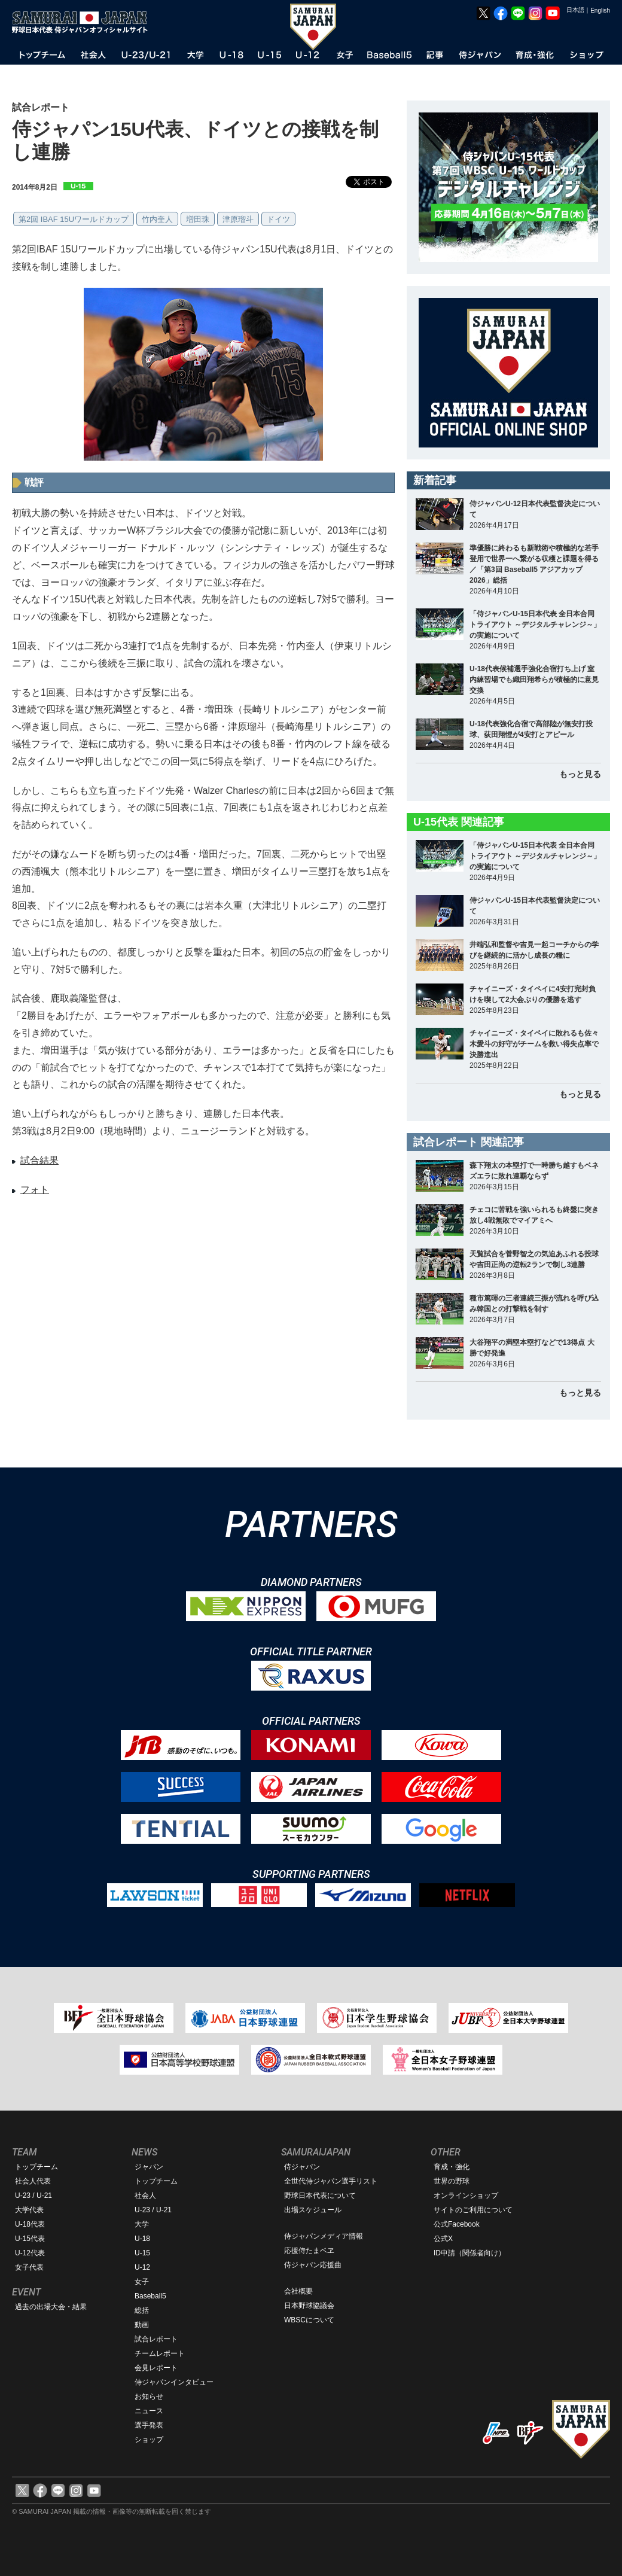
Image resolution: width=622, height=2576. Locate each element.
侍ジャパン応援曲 (313, 2265)
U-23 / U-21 (33, 2195)
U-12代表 (30, 2253)
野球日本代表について (320, 2195)
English (600, 10)
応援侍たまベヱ (309, 2250)
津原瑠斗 (238, 219)
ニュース (149, 2411)
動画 (142, 2325)
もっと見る (580, 774)
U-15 (142, 2253)
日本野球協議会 (309, 2305)
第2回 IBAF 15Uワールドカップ (74, 219)
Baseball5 (150, 2296)
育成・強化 (451, 2167)
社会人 (145, 2195)
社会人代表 (33, 2181)
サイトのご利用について (473, 2210)
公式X (443, 2238)
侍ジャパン (302, 2167)
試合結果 (39, 1160)
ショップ (149, 2439)
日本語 (575, 10)
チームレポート (160, 2353)
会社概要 (298, 2291)
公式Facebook (457, 2224)
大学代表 (29, 2210)
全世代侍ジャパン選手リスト (330, 2181)
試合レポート (156, 2339)
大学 (142, 2224)
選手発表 (149, 2425)
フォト (34, 1190)
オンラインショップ (466, 2195)
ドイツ (278, 219)
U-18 (142, 2238)
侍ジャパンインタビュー (174, 2382)
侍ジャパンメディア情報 (323, 2236)
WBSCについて (309, 2320)
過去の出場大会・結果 (51, 2307)
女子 (142, 2281)
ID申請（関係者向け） (469, 2253)
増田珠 (197, 219)
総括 (142, 2310)
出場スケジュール (313, 2210)
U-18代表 (30, 2224)
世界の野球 (451, 2181)
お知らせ (149, 2396)
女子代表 (29, 2267)
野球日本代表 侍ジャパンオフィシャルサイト (84, 22)
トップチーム (36, 2167)
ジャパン (149, 2167)
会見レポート (156, 2368)
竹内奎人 (157, 219)
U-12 (142, 2267)
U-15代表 (30, 2238)
